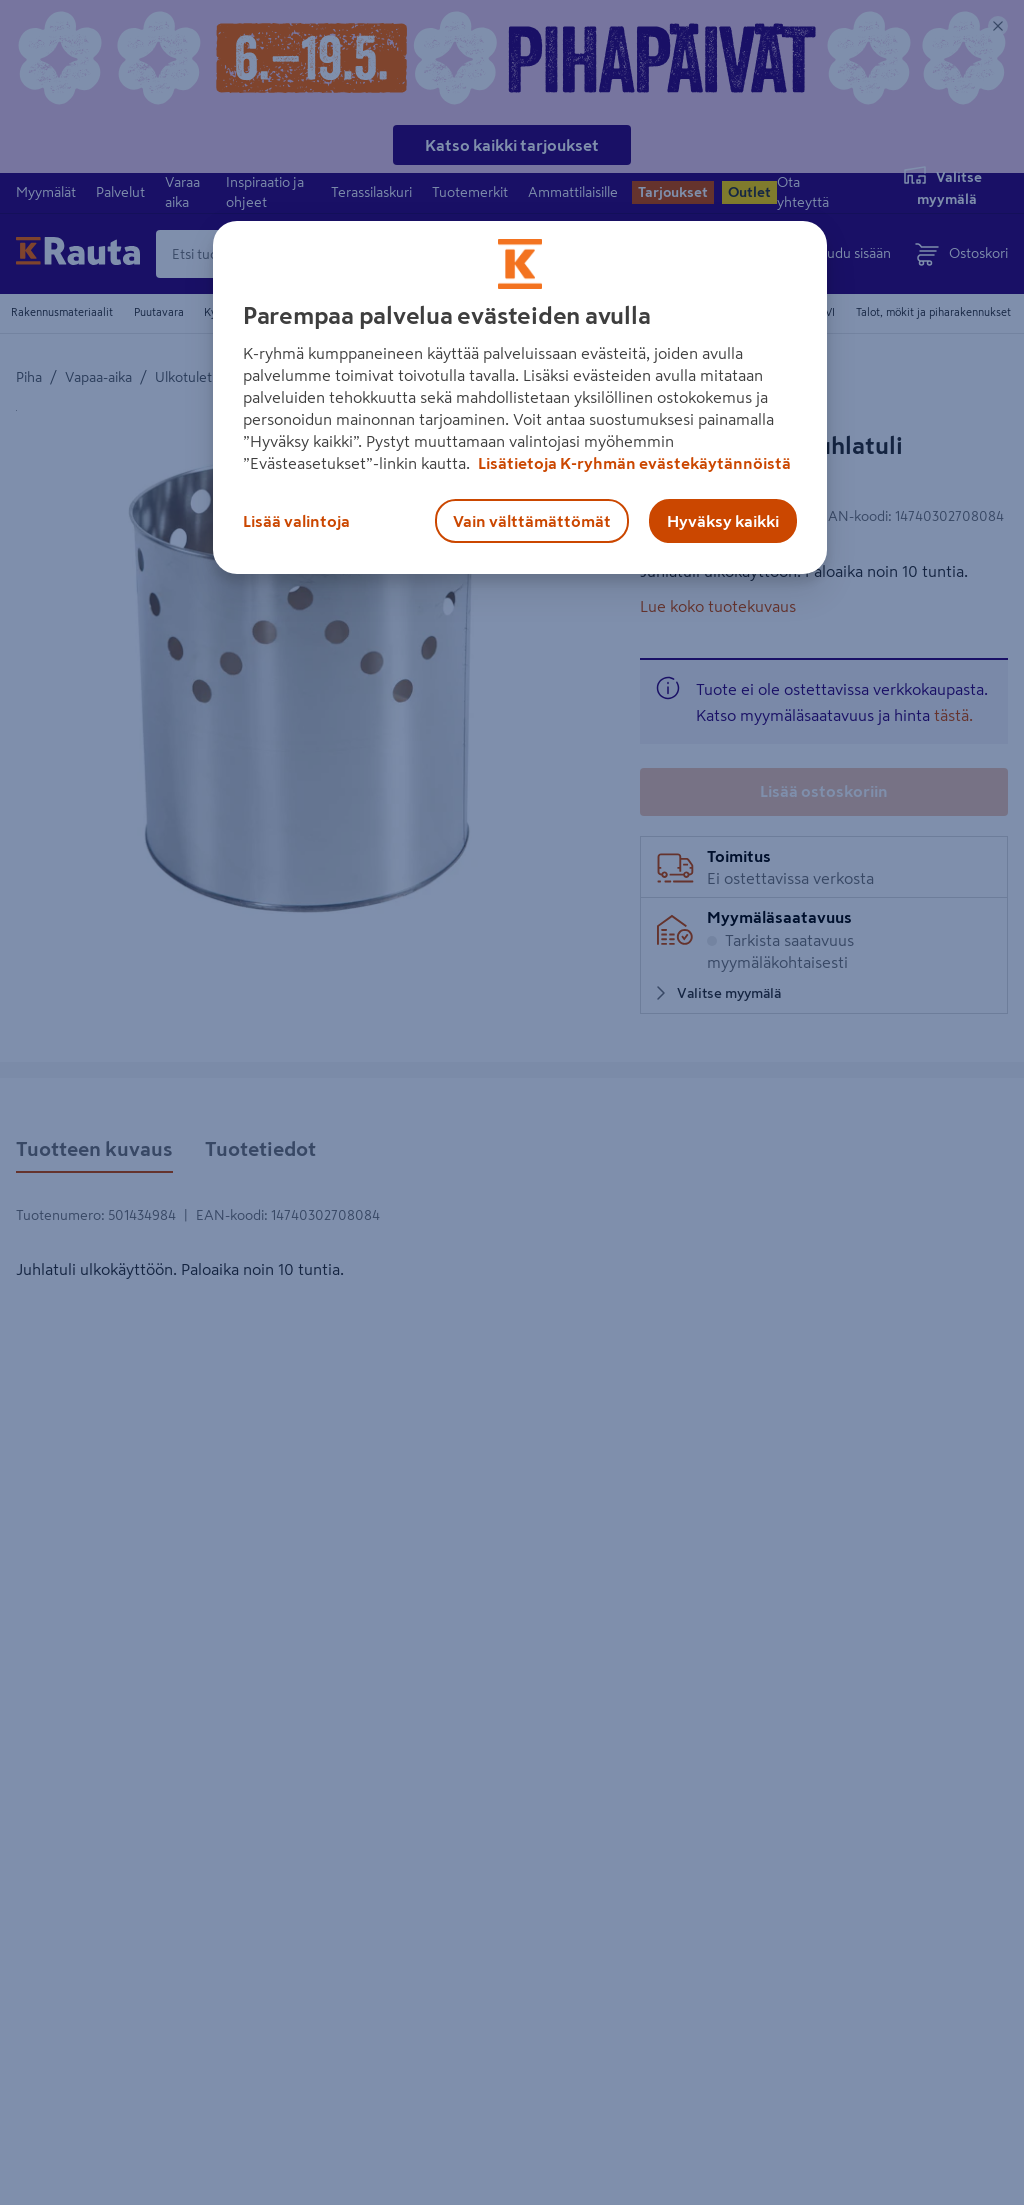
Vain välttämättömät (532, 521)
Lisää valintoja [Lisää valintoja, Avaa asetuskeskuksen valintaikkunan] (296, 521)
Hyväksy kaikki (723, 521)
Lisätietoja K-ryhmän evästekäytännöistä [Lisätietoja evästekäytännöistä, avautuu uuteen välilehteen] (633, 463)
